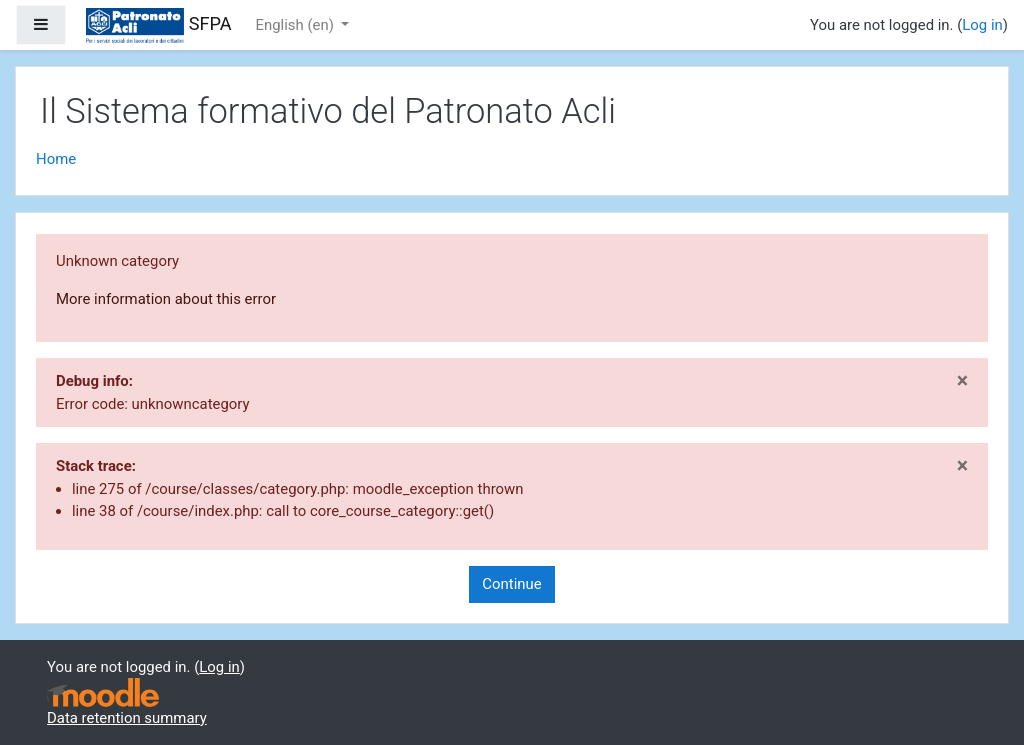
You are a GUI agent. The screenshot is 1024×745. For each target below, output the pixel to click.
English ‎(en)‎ (297, 25)
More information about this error (166, 299)
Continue (511, 584)
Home (56, 159)
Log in (982, 25)
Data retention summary (127, 718)
